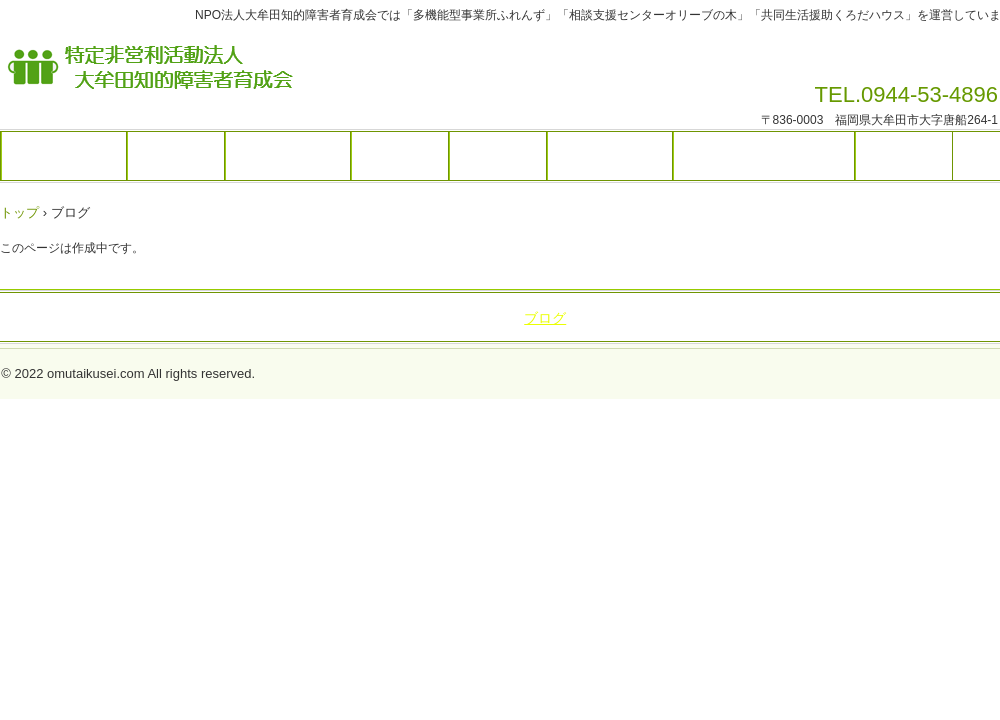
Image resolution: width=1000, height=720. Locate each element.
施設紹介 (176, 156)
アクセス (498, 156)
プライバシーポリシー (764, 156)
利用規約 (904, 156)
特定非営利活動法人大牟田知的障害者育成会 (314, 72)
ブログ (545, 318)
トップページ (64, 156)
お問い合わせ (610, 156)
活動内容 (400, 156)
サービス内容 (288, 156)
